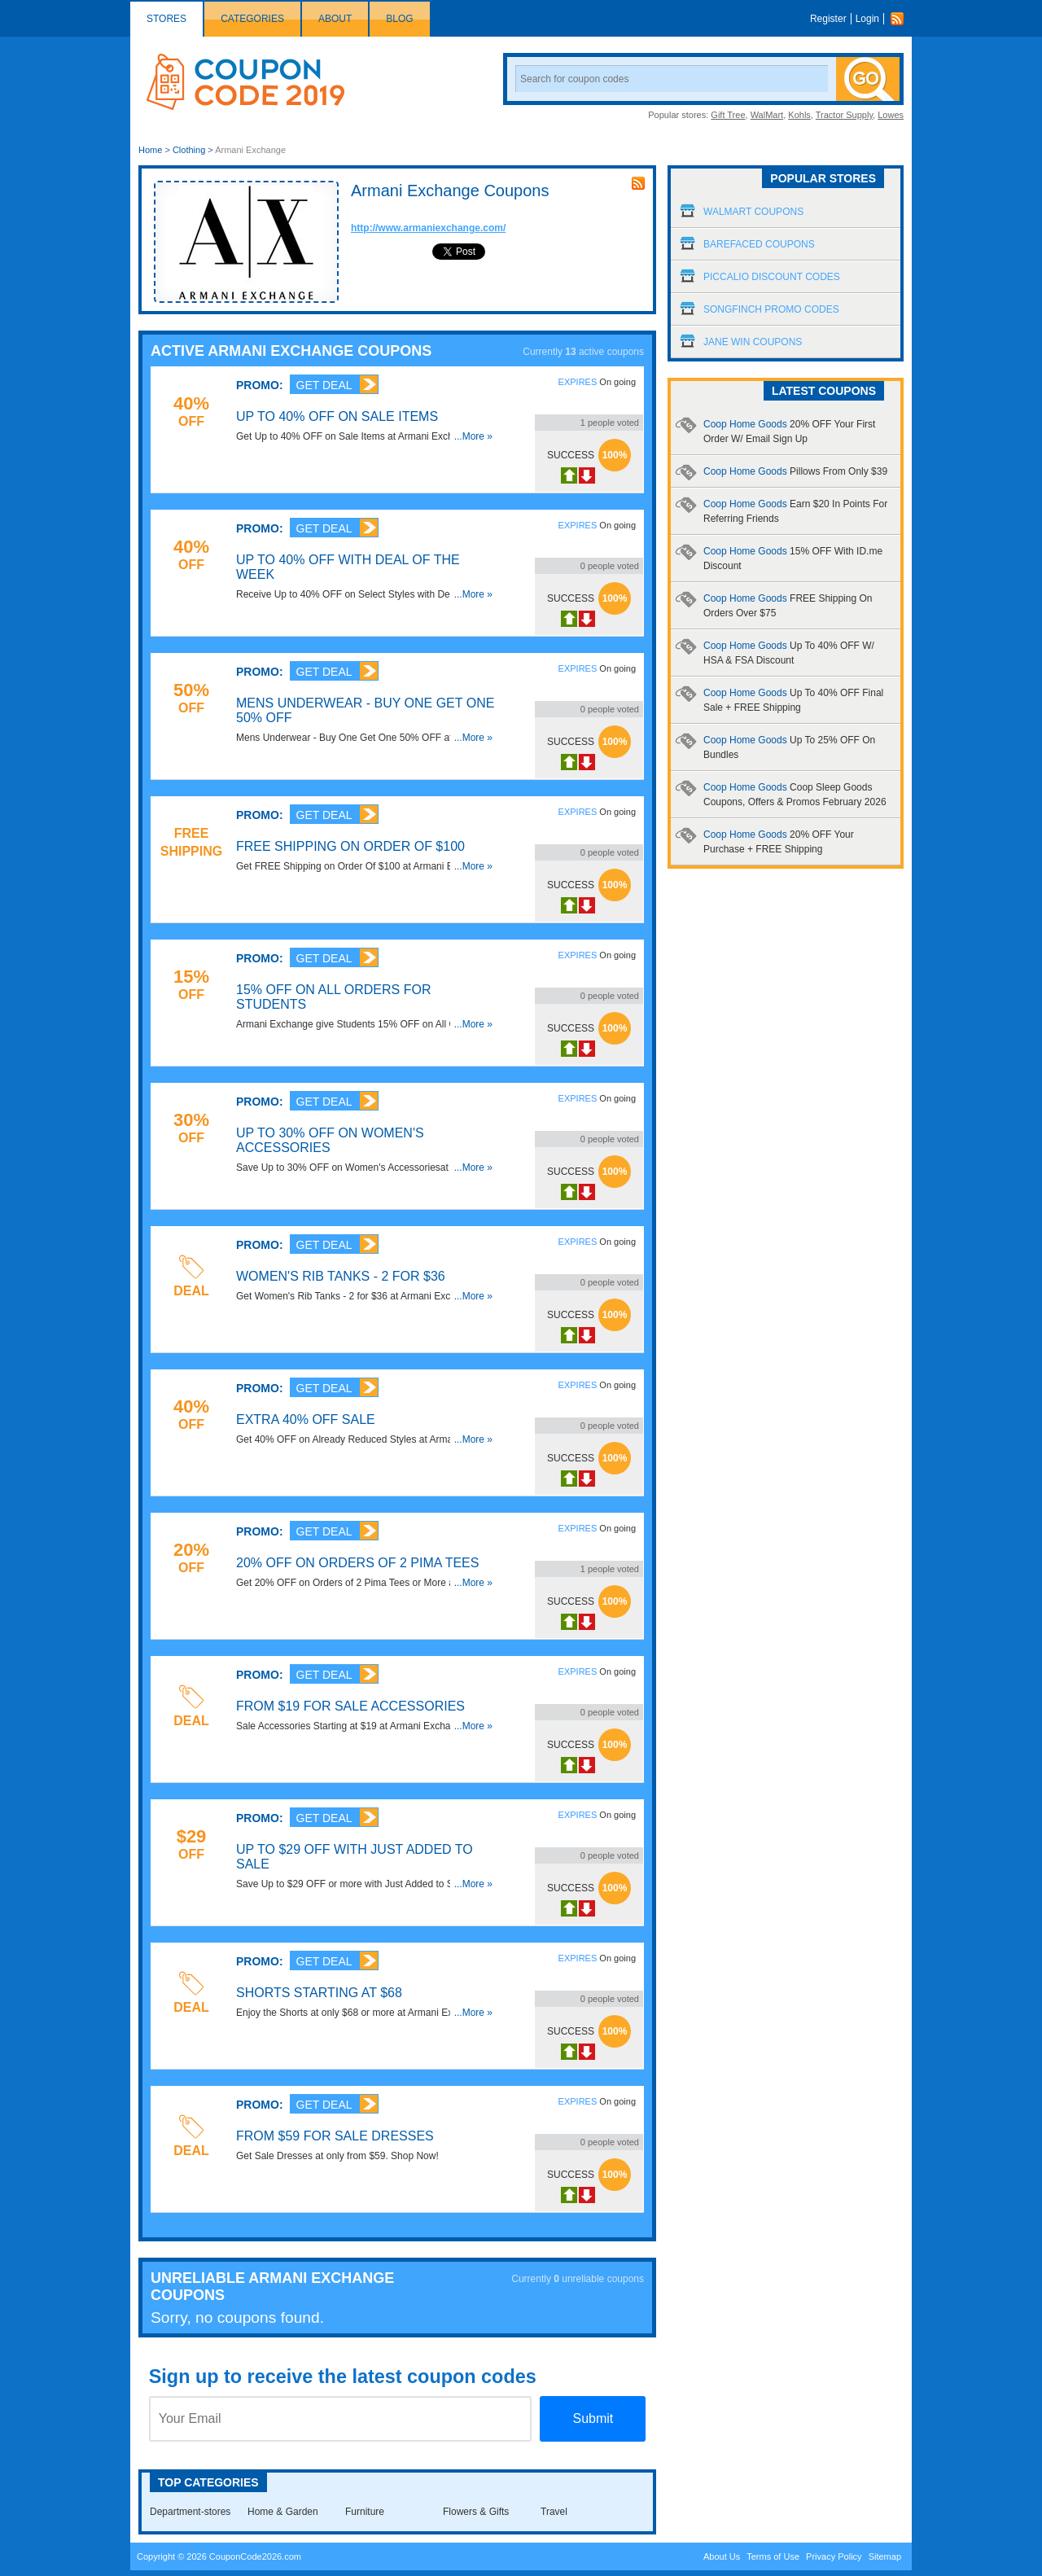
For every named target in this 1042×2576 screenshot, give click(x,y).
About (335, 18)
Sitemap (885, 2556)
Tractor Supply (844, 115)
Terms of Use (772, 2556)
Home (150, 150)
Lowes (891, 115)
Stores (166, 18)
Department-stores (190, 2511)
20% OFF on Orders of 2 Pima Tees (357, 1563)
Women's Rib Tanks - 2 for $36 (340, 1276)
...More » (473, 436)
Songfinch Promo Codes (771, 309)
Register (828, 18)
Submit (592, 2418)
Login (867, 18)
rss (638, 183)
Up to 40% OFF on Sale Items (337, 416)
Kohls (799, 115)
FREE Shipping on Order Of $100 (350, 846)
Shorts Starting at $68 (319, 1993)
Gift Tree (728, 115)
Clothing (189, 150)
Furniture (364, 2511)
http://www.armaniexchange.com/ (428, 228)
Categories (252, 18)
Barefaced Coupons (759, 244)
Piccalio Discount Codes (771, 277)
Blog (399, 18)
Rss (901, 18)
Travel (554, 2511)
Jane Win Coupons (752, 342)
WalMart (767, 115)
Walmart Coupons (753, 211)
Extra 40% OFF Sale (305, 1419)
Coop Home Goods (795, 471)
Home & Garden (282, 2511)
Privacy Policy (833, 2556)
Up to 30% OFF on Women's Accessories (330, 1140)
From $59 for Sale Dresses (335, 2136)
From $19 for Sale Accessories (350, 1706)
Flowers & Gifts (476, 2511)
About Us (721, 2556)
